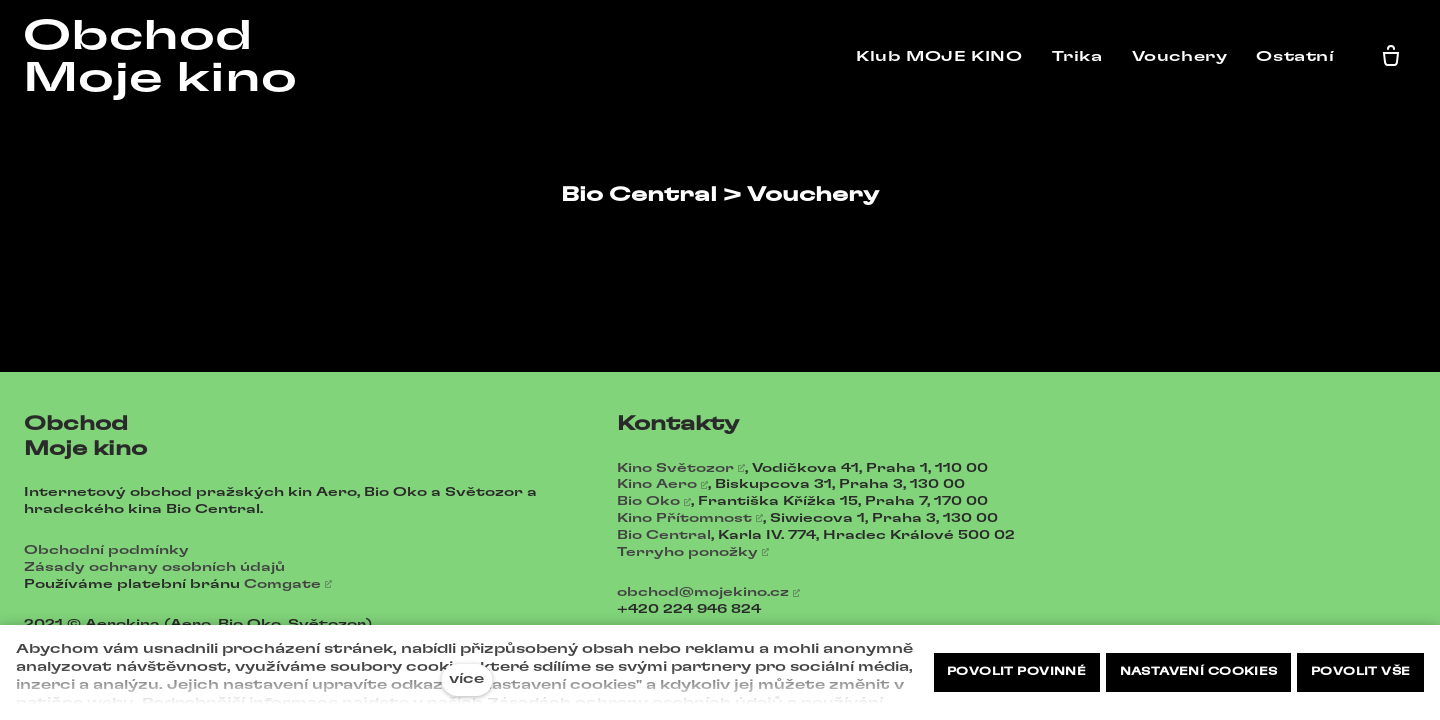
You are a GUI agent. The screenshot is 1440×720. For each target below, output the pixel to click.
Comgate (282, 584)
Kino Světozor (675, 468)
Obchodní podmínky (106, 550)
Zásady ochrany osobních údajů (154, 567)
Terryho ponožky (687, 552)
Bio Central (664, 535)
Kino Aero (657, 484)
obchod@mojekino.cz (703, 592)
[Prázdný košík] (1395, 57)
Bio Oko (648, 501)
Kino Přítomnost (684, 518)
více (466, 679)
